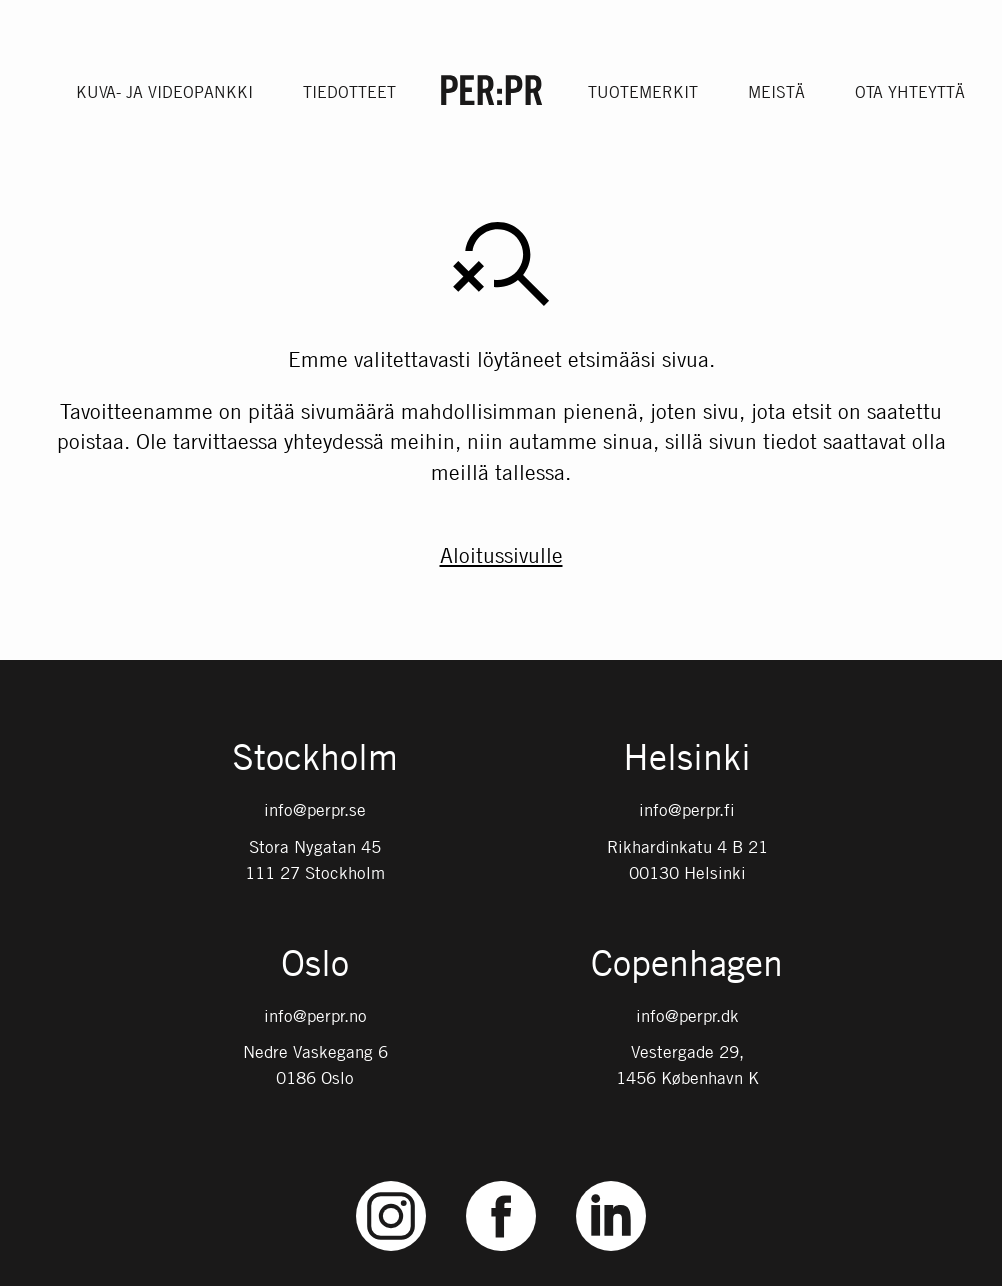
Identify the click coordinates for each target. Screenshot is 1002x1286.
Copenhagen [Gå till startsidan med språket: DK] (687, 965)
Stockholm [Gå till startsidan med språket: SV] (315, 759)
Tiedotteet (349, 92)
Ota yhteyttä (910, 92)
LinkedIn (611, 1181)
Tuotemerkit (643, 92)
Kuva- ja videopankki (164, 92)
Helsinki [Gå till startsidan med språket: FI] (687, 759)
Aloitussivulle (501, 555)
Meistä (776, 92)
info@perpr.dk (687, 1016)
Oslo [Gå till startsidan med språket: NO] (315, 965)
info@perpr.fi (687, 810)
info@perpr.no (315, 1016)
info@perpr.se (315, 810)
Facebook (501, 1181)
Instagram (391, 1181)
